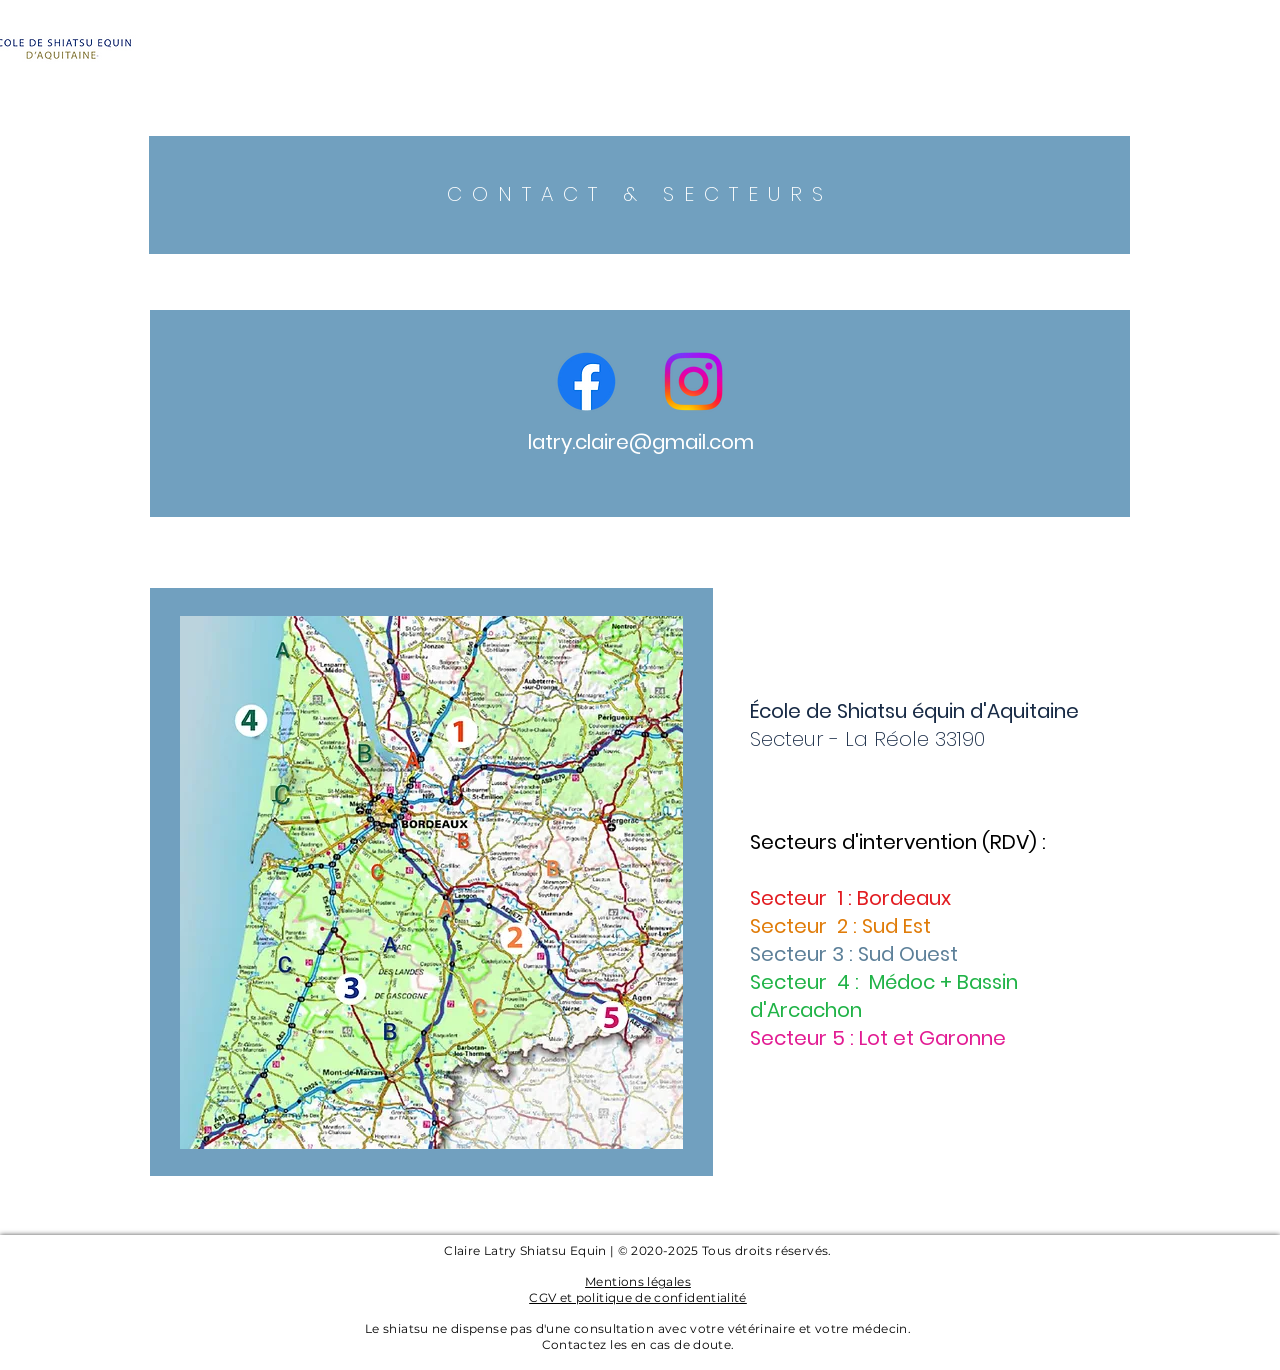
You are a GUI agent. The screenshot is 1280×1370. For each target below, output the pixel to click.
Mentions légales (638, 1281)
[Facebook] (586, 381)
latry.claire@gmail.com (641, 442)
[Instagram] (693, 381)
